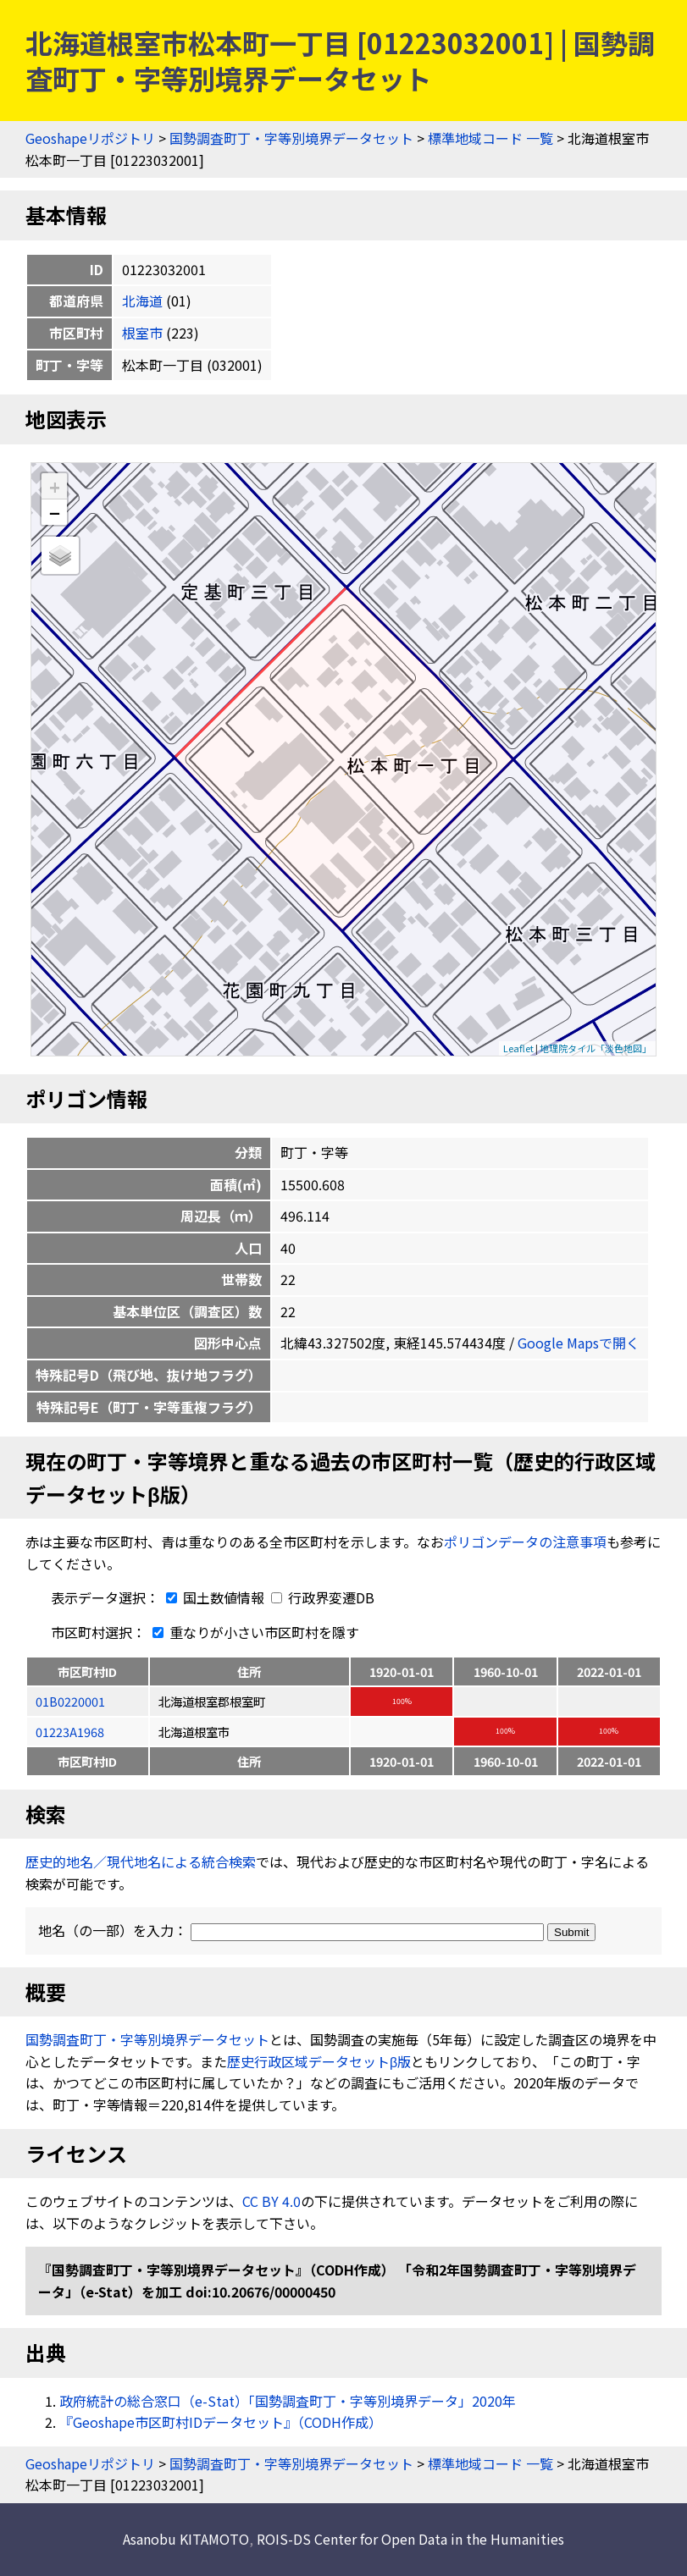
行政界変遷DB (322, 1597)
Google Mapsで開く (579, 1342)
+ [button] (54, 486)
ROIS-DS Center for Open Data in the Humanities (410, 2539)
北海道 (142, 300)
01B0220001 (70, 1701)
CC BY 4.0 (271, 2201)
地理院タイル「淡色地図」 (595, 1048)
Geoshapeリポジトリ (90, 138)
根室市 (142, 333)
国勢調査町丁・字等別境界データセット (291, 138)
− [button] (54, 512)
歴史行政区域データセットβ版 (319, 2061)
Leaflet (518, 1048)
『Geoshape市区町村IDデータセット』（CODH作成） (220, 2422)
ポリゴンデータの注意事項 (525, 1541)
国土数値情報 (213, 1597)
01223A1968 (70, 1731)
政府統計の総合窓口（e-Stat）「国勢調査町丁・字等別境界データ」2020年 (287, 2401)
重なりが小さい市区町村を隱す (252, 1632)
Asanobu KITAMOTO (186, 2539)
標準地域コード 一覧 (490, 138)
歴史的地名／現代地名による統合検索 (140, 1861)
